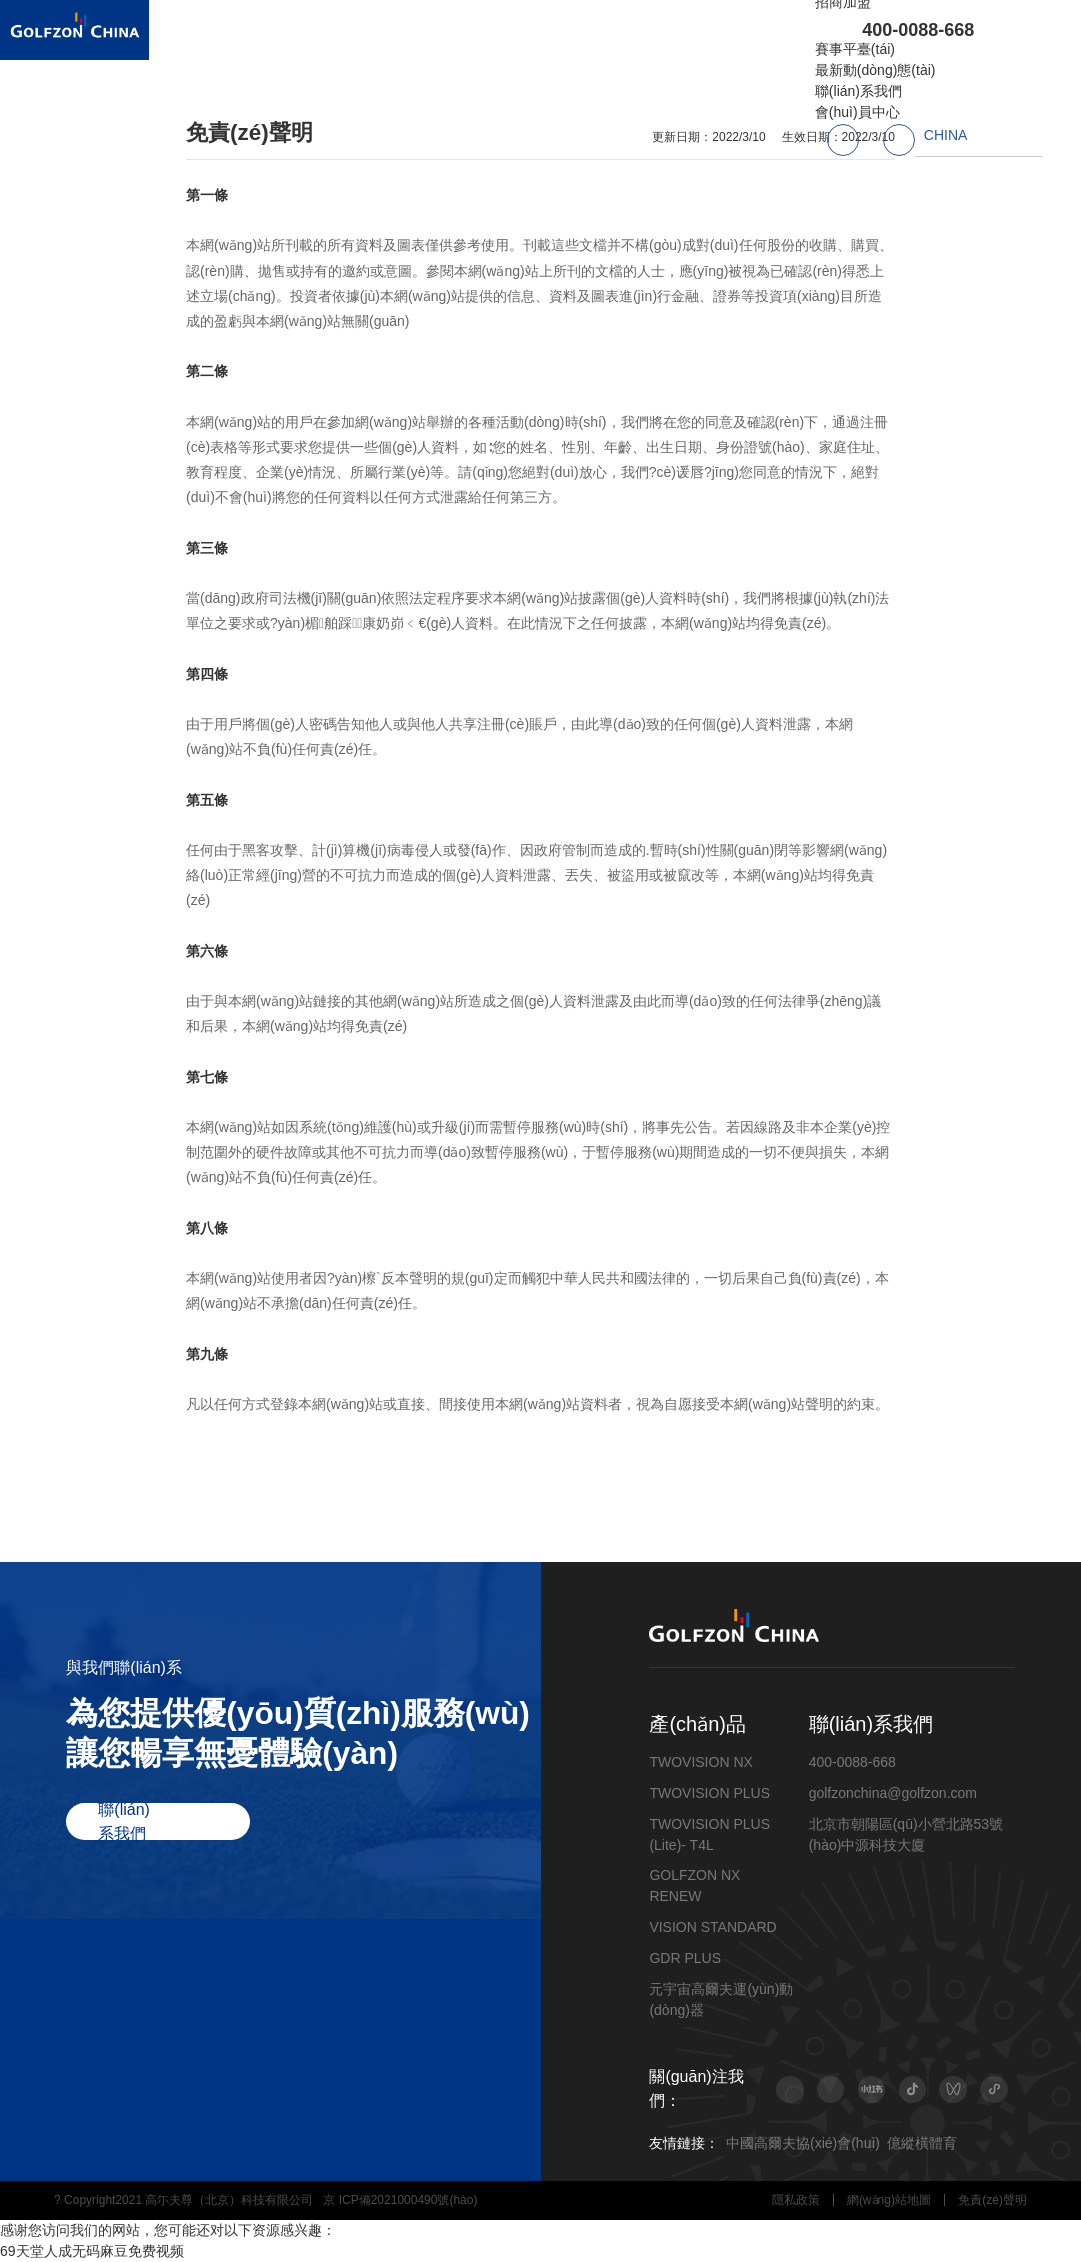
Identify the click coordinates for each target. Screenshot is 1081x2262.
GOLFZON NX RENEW (694, 1885)
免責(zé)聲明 (992, 2200)
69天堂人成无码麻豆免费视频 (92, 2251)
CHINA (946, 135)
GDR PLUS (685, 1958)
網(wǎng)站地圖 (889, 2200)
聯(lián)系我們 (858, 91)
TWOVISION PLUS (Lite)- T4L (709, 1834)
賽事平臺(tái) (855, 49)
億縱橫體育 (922, 2143)
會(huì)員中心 (857, 112)
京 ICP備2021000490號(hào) (400, 2200)
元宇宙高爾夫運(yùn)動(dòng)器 (721, 1999)
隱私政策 (796, 2200)
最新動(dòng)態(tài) (875, 70)
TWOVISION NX (700, 1762)
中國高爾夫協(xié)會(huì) (803, 2143)
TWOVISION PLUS (709, 1793)
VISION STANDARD (712, 1927)
